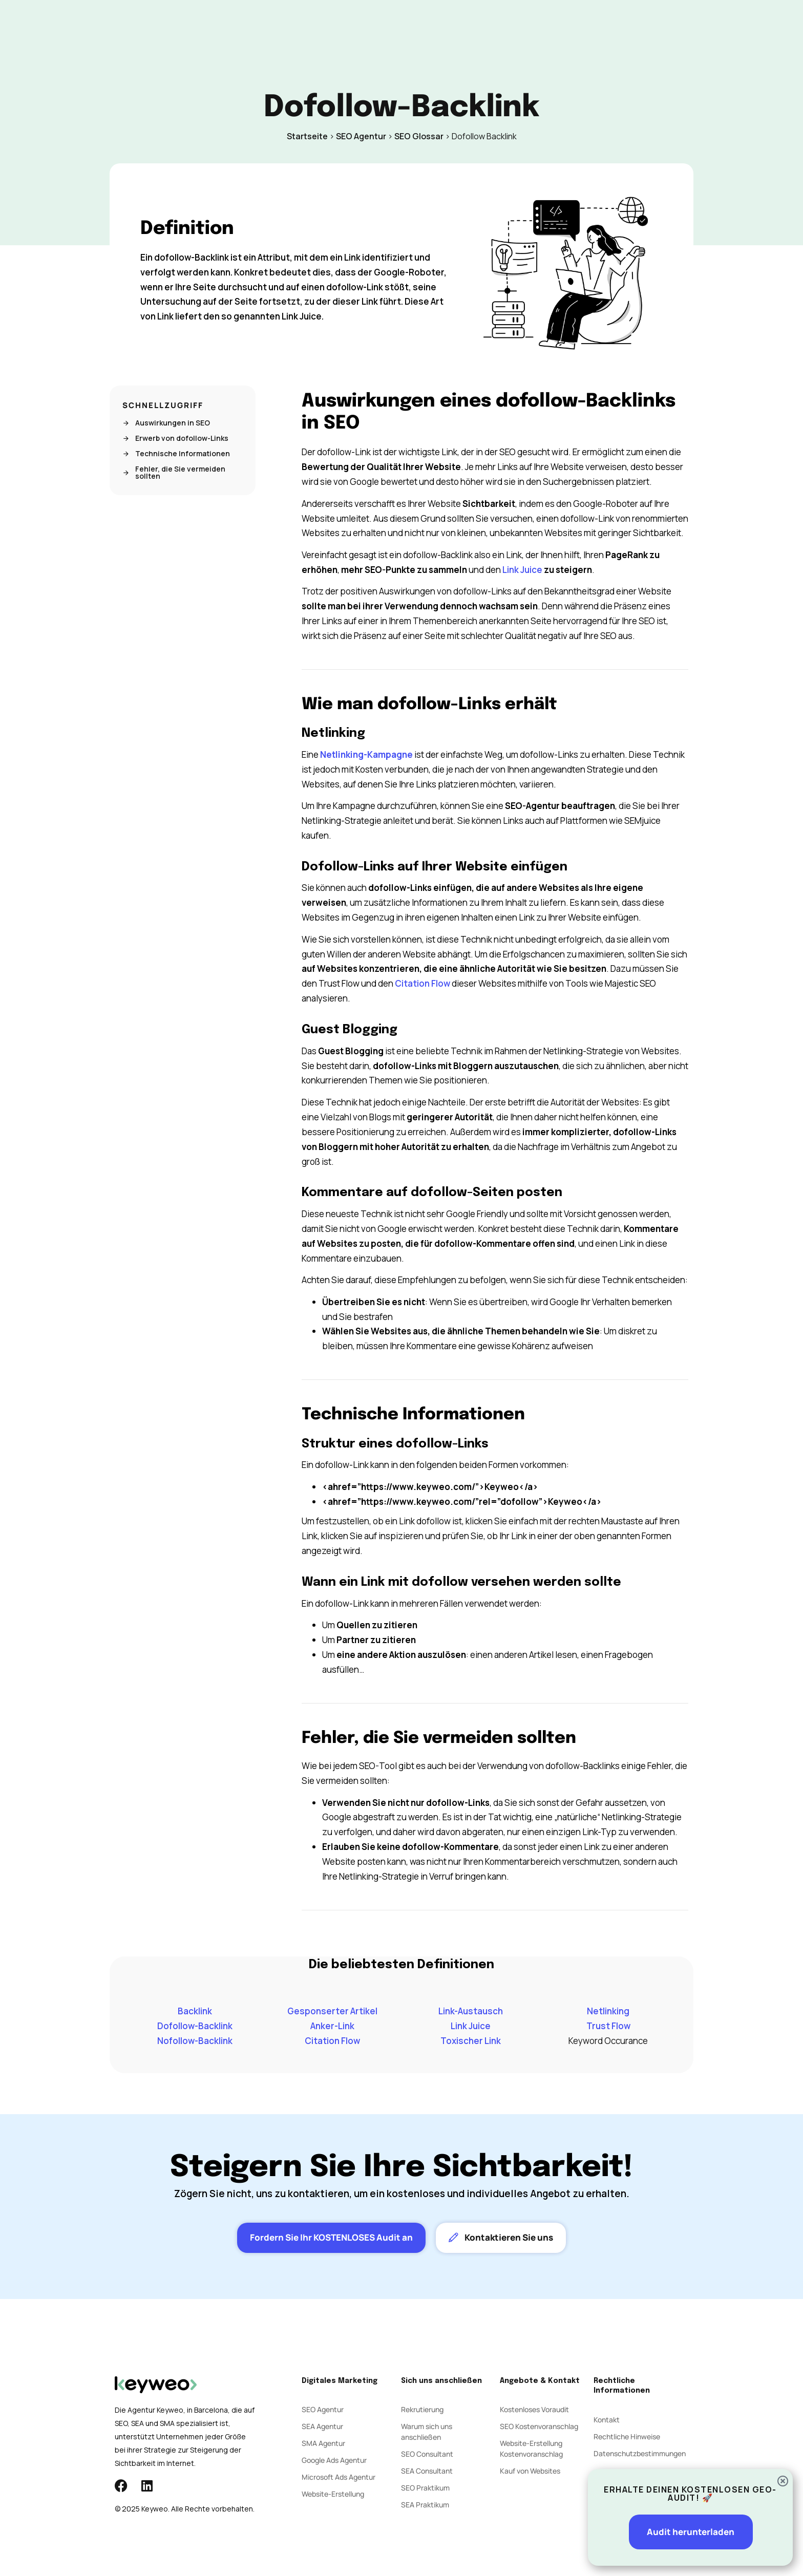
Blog (452, 25)
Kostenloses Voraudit (534, 2409)
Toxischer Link (470, 2041)
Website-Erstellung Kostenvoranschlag (531, 2448)
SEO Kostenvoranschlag (539, 2426)
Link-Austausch (470, 2011)
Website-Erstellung (333, 2494)
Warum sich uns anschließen (426, 2431)
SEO (285, 25)
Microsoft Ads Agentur (338, 2477)
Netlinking (608, 2011)
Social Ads (360, 25)
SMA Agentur (323, 2443)
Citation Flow (422, 983)
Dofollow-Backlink (195, 2026)
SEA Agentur (322, 2426)
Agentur (412, 25)
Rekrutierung (422, 2409)
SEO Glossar (418, 136)
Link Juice (522, 570)
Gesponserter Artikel (332, 2011)
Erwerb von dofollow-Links (175, 438)
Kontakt (493, 25)
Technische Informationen (176, 453)
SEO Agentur (361, 136)
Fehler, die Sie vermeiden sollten (173, 472)
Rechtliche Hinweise (627, 2436)
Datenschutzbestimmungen (640, 2453)
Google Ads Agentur (334, 2460)
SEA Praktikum (425, 2504)
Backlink (195, 2011)
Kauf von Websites (530, 2471)
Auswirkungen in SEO (166, 423)
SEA (316, 25)
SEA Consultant (427, 2471)
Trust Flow (608, 2026)
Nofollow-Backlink (195, 2041)
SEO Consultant (427, 2454)
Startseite (307, 136)
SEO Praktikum (425, 2488)
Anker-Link (332, 2026)
